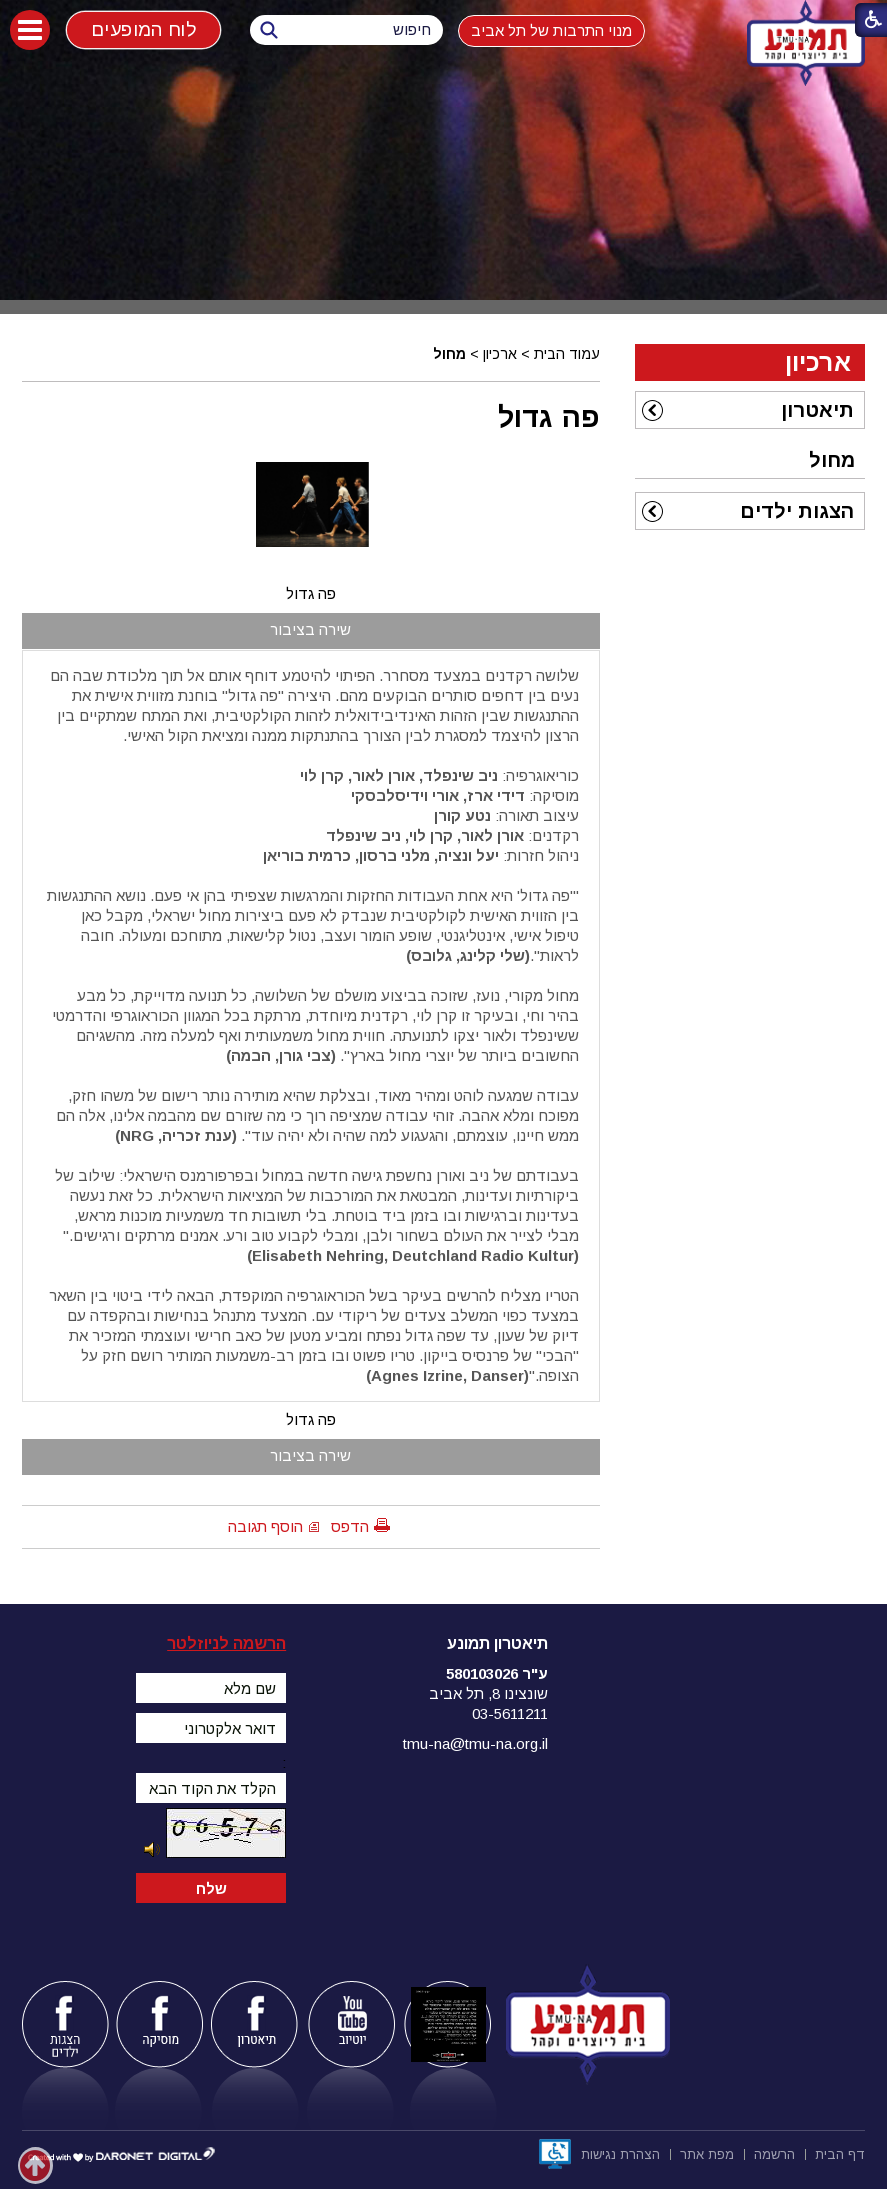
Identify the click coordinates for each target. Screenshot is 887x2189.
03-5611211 (510, 1713)
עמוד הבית (567, 354)
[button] (30, 30)
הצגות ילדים (797, 511)
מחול (449, 354)
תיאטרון (817, 410)
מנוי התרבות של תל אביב (551, 30)
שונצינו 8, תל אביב (488, 1693)
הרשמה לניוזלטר (226, 1643)
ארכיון (500, 354)
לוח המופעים (144, 29)
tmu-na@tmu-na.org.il (475, 1743)
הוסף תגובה (265, 1526)
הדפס (350, 1526)
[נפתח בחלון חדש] (555, 2154)
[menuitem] (750, 410)
